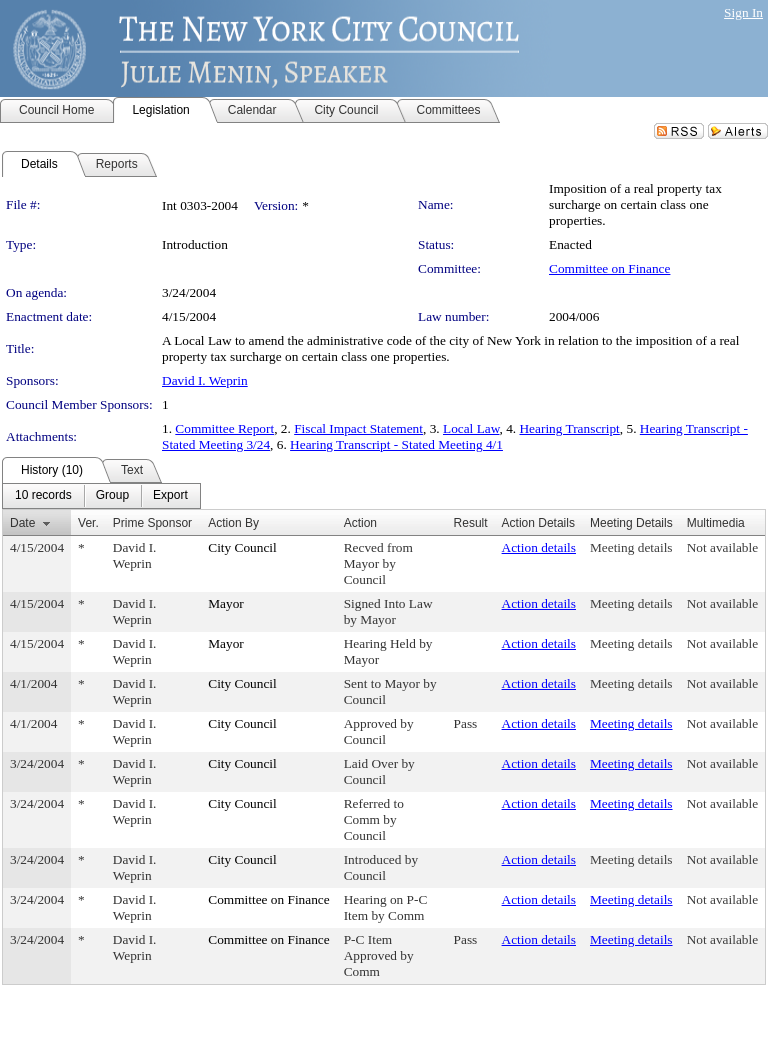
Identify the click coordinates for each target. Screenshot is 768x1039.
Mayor (226, 603)
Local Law (471, 428)
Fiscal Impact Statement (358, 428)
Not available (722, 547)
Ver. (88, 523)
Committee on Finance (609, 268)
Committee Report (224, 428)
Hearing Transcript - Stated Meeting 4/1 (396, 444)
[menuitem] (43, 496)
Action (360, 523)
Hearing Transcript (569, 428)
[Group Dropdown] (112, 496)
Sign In (743, 12)
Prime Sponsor (152, 523)
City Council (242, 547)
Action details (539, 547)
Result (471, 523)
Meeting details (631, 547)
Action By (233, 523)
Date (22, 523)
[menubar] (101, 496)
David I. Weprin (205, 380)
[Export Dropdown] (170, 496)
